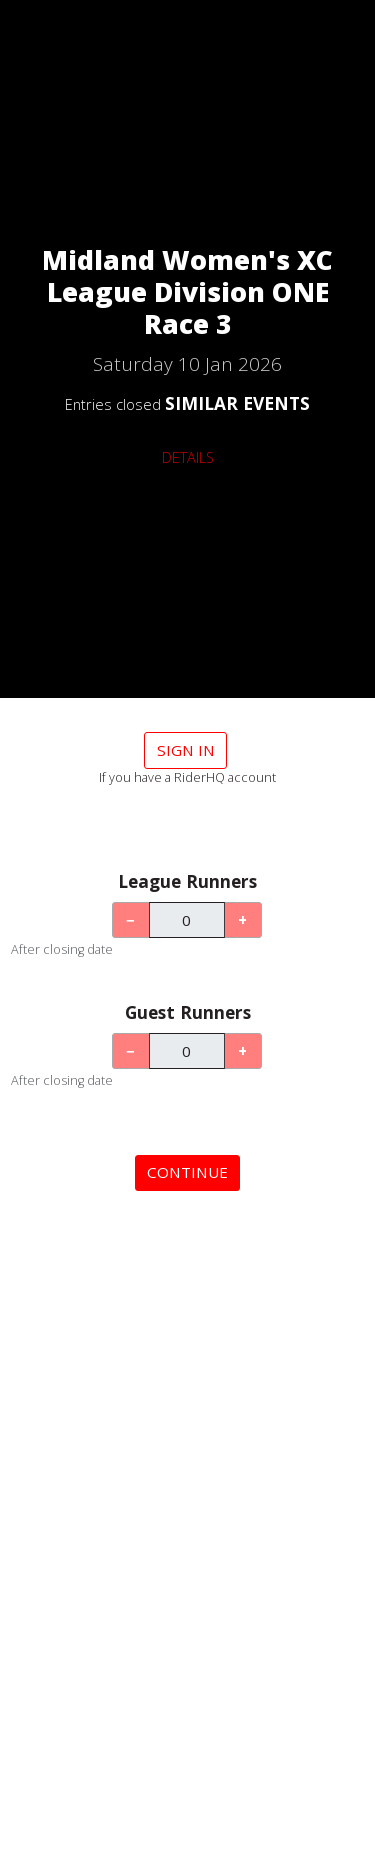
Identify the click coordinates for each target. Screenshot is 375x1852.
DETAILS (188, 457)
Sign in (186, 750)
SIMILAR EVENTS (237, 403)
